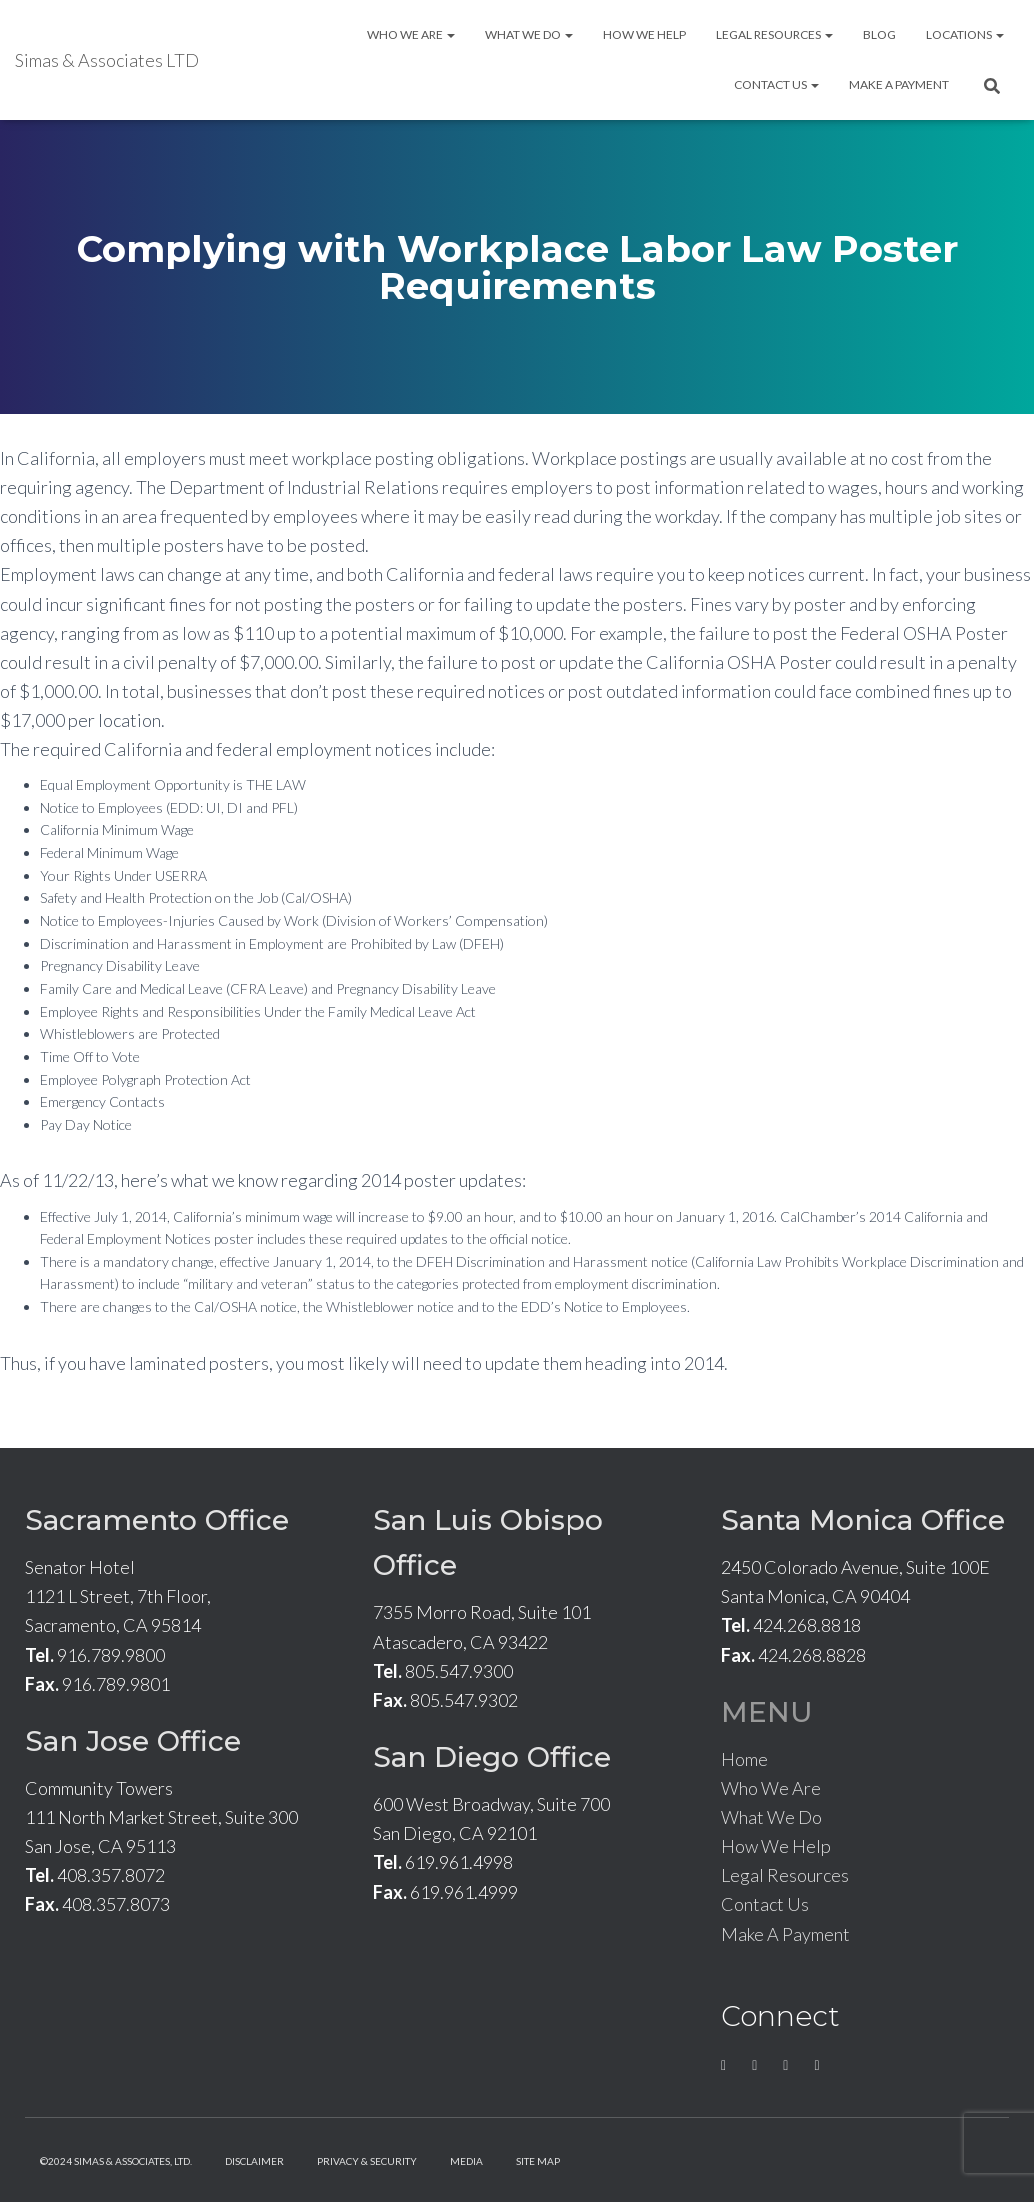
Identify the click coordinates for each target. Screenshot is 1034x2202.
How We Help (644, 34)
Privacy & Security (367, 2161)
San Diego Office (492, 1757)
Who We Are (411, 34)
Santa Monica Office (863, 1520)
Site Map (538, 2161)
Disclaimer (254, 2161)
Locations (965, 34)
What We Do (529, 34)
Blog (879, 34)
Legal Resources (774, 34)
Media (466, 2161)
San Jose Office (133, 1741)
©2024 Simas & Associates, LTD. (116, 2161)
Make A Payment (899, 84)
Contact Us (776, 84)
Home (744, 1759)
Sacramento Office (157, 1520)
